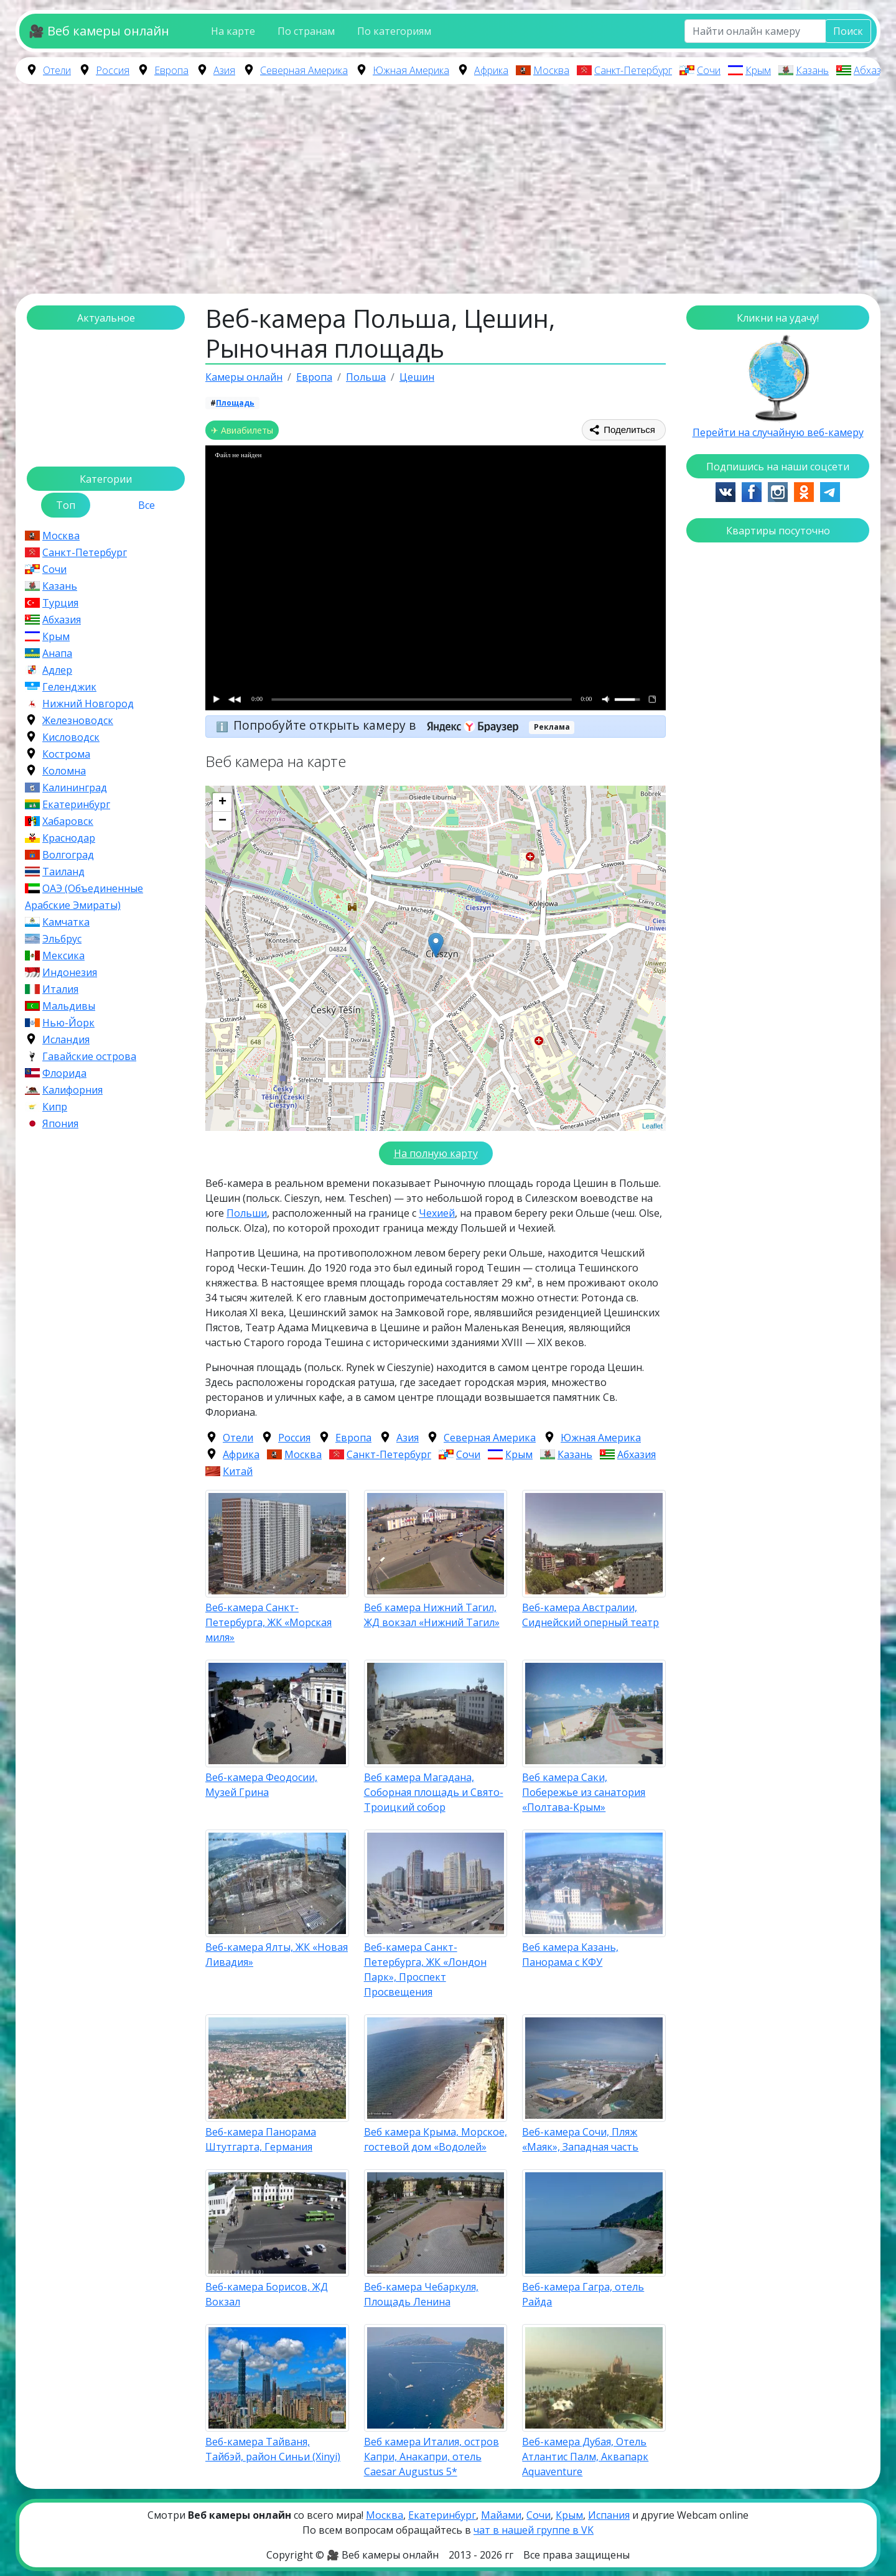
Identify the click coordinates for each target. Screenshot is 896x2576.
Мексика (63, 955)
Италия (60, 989)
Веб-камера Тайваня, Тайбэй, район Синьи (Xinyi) (272, 2449)
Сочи (709, 70)
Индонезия (69, 972)
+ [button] (222, 802)
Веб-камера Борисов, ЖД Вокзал (266, 2294)
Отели (57, 70)
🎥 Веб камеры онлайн (99, 30)
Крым (758, 70)
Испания (609, 2515)
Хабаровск (67, 821)
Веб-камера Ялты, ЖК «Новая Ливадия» (276, 1954)
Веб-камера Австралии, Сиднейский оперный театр (590, 1615)
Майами (501, 2515)
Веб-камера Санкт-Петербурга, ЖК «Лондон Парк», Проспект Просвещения (425, 1969)
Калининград (74, 787)
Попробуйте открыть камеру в (379, 725)
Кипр (54, 1107)
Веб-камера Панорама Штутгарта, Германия (260, 2139)
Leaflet (652, 1126)
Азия (224, 70)
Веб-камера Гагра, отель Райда (583, 2294)
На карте (233, 31)
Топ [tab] (65, 505)
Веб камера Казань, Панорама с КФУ (570, 1954)
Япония (60, 1123)
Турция (60, 603)
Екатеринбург (76, 804)
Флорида (64, 1073)
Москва (551, 70)
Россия (112, 70)
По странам (306, 31)
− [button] (222, 821)
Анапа (57, 653)
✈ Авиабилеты (242, 430)
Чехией (437, 1213)
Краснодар (68, 838)
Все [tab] (146, 505)
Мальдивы (68, 1006)
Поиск (848, 31)
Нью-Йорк (68, 1023)
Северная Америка (304, 70)
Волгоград (68, 855)
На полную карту (436, 1153)
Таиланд (63, 871)
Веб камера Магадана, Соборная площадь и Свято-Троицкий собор (433, 1792)
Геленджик (69, 687)
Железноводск (77, 720)
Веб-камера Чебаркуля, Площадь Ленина (421, 2294)
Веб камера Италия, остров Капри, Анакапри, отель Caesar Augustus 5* (431, 2456)
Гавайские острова (89, 1056)
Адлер (57, 670)
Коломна (64, 771)
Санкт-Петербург (633, 70)
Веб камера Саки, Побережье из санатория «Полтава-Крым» (583, 1792)
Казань (812, 70)
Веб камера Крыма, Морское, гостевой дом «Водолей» (435, 2139)
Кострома (66, 754)
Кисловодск (71, 737)
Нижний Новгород (88, 703)
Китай (238, 1471)
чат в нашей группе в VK (534, 2530)
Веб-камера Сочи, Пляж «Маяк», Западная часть (580, 2139)
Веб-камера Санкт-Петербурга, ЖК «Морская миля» (268, 1622)
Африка (491, 70)
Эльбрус (62, 939)
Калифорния (72, 1090)
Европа (171, 70)
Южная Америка (411, 70)
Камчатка (66, 922)
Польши (246, 1213)
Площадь (235, 403)
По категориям (394, 31)
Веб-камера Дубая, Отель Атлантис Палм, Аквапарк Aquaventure (585, 2456)
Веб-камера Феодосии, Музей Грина (261, 1784)
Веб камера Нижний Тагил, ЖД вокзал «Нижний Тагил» (432, 1615)
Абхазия (873, 70)
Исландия (66, 1039)
